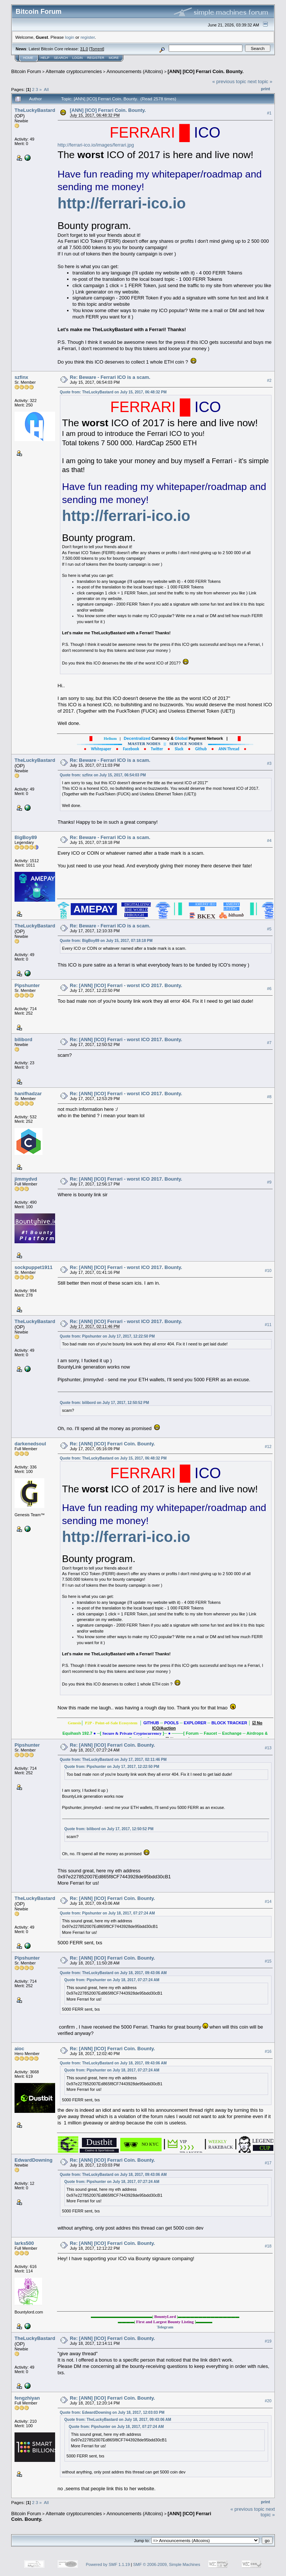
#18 (268, 2246)
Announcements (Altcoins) (135, 71)
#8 (269, 1096)
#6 (269, 988)
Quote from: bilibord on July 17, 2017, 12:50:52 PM (104, 1403)
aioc (19, 2048)
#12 (268, 1446)
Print (265, 89)
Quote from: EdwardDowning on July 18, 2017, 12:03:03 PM (112, 2412)
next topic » (260, 81)
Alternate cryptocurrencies (74, 71)
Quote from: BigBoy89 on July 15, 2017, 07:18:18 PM (106, 941)
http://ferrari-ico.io (122, 203)
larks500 (24, 2243)
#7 (269, 1042)
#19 (268, 2341)
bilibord (23, 1039)
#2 (269, 380)
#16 (268, 2051)
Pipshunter (27, 985)
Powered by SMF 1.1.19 (108, 2564)
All (46, 89)
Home (28, 58)
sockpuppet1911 (34, 1267)
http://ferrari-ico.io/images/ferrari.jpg (96, 145)
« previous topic (229, 81)
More (114, 58)
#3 (269, 763)
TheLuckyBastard (35, 110)
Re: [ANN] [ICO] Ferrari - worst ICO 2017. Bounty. (126, 985)
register (87, 37)
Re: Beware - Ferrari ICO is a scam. (110, 377)
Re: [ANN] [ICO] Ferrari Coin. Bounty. (112, 1443)
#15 (268, 1961)
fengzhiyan (27, 2398)
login (69, 37)
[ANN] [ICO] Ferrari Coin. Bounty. (206, 71)
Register (95, 58)
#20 (268, 2400)
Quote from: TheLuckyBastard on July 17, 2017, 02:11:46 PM (113, 1759)
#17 (268, 2163)
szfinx (21, 377)
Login (77, 58)
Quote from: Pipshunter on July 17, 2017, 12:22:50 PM (107, 1336)
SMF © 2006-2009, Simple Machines (166, 2564)
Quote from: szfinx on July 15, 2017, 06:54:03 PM (103, 775)
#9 (269, 1182)
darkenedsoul (30, 1443)
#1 (269, 113)
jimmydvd (26, 1179)
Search (61, 58)
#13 (268, 1748)
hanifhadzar (28, 1093)
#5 (269, 929)
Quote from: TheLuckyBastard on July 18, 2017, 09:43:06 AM (113, 1973)
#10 (268, 1270)
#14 (268, 1901)
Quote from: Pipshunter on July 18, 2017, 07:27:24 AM (107, 1913)
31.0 (84, 49)
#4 (269, 840)
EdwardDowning (34, 2160)
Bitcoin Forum (26, 71)
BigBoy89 (26, 837)
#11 (268, 1324)
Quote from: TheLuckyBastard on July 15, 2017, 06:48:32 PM (113, 392)
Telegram (165, 2327)
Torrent (96, 49)
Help (45, 58)
